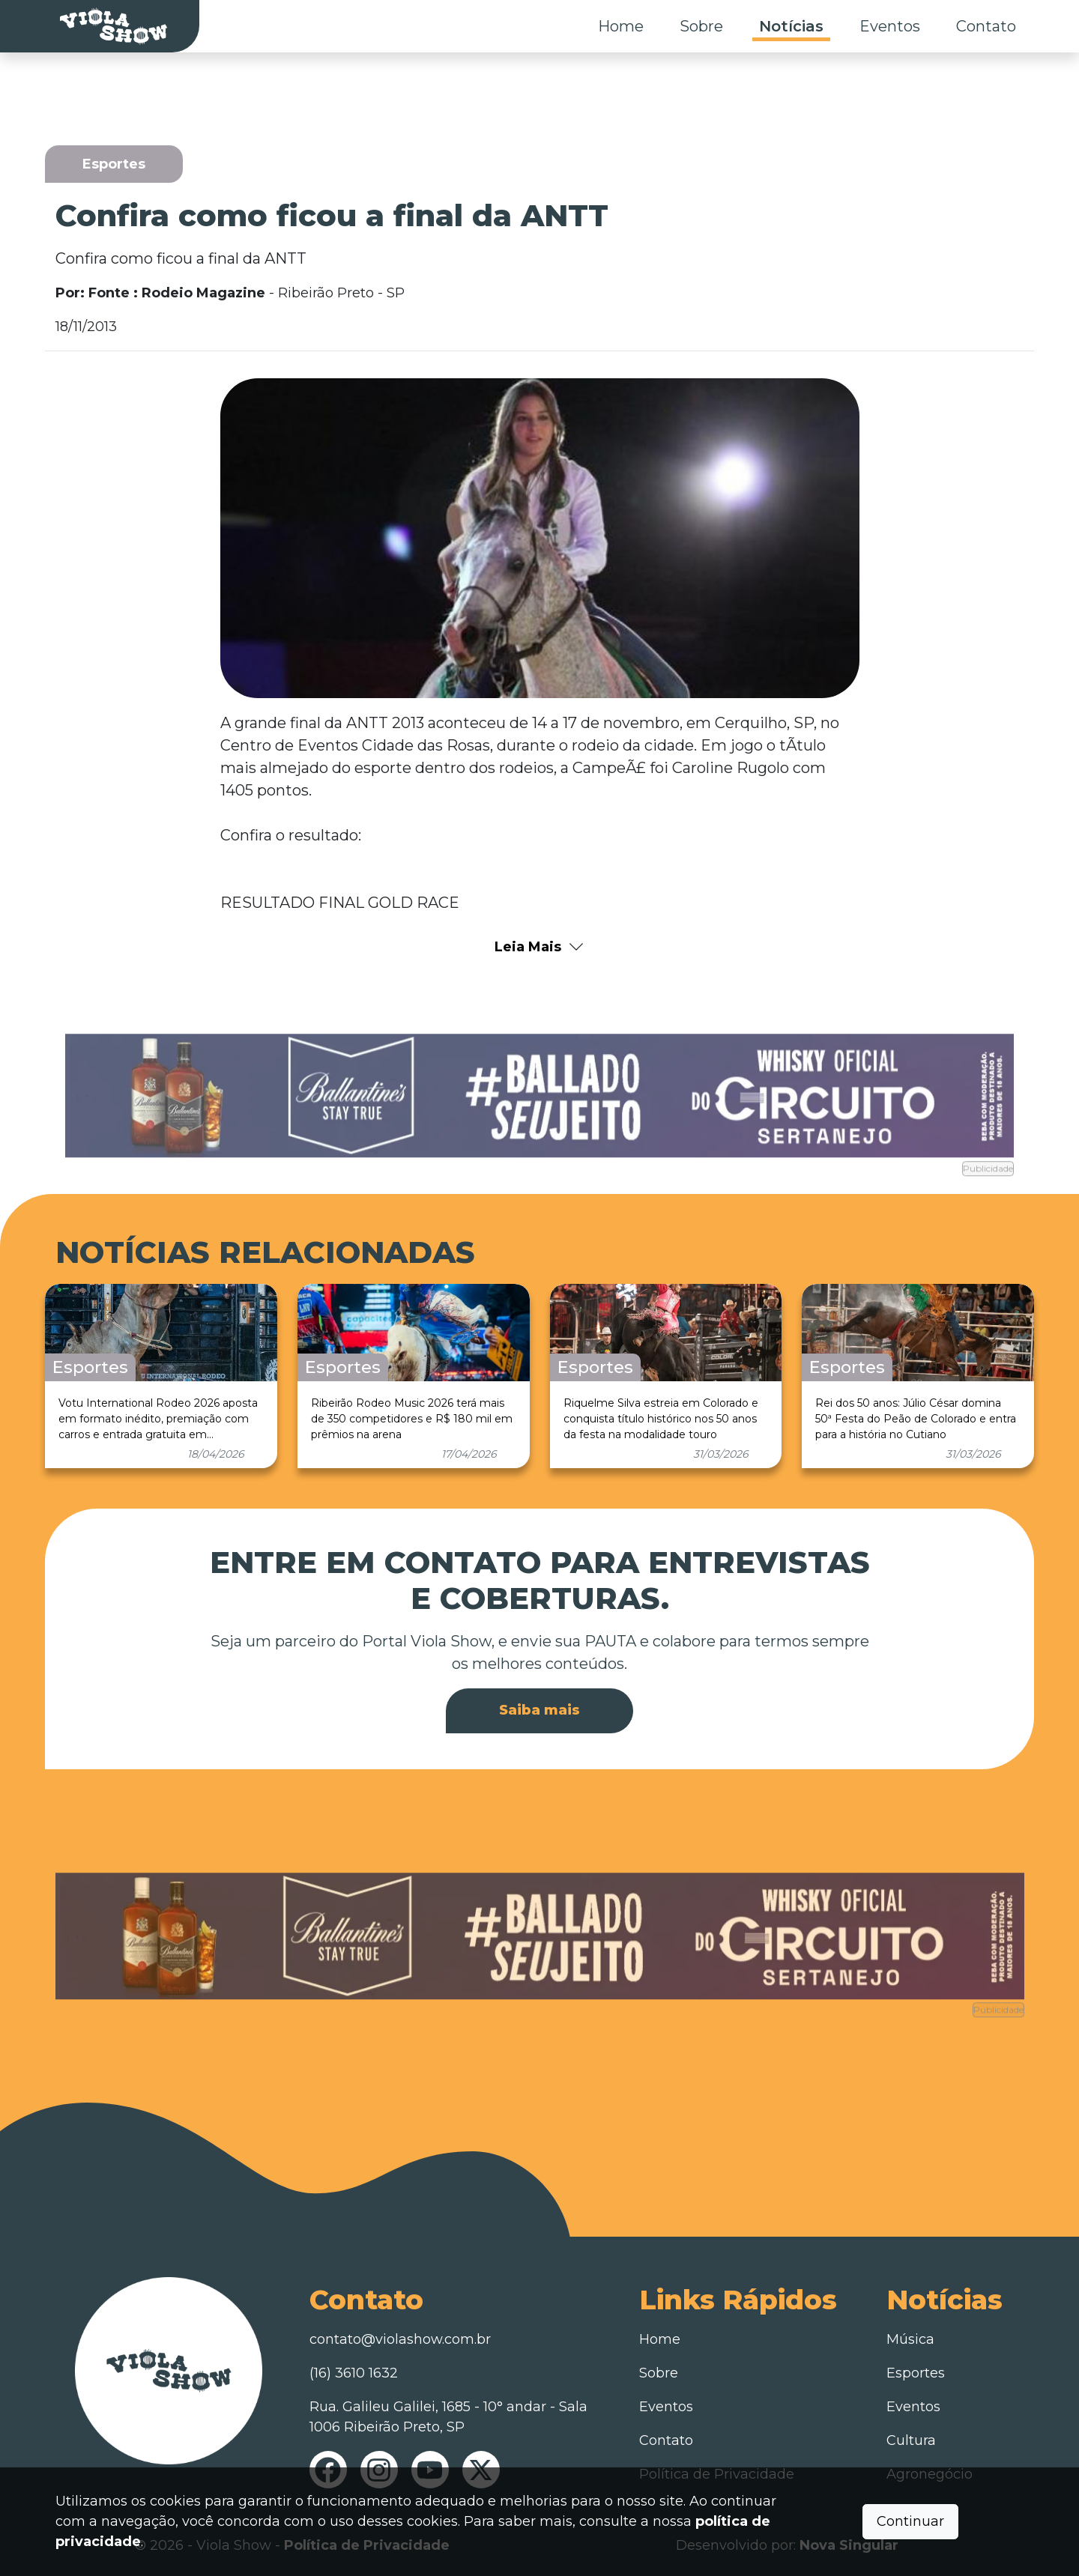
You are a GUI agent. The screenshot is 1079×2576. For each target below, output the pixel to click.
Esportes (915, 2373)
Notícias (791, 26)
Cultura (911, 2440)
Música (910, 2339)
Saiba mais (539, 1710)
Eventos (889, 26)
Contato (986, 26)
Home (621, 26)
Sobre (701, 26)
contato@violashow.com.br (400, 2339)
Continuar (910, 2521)
